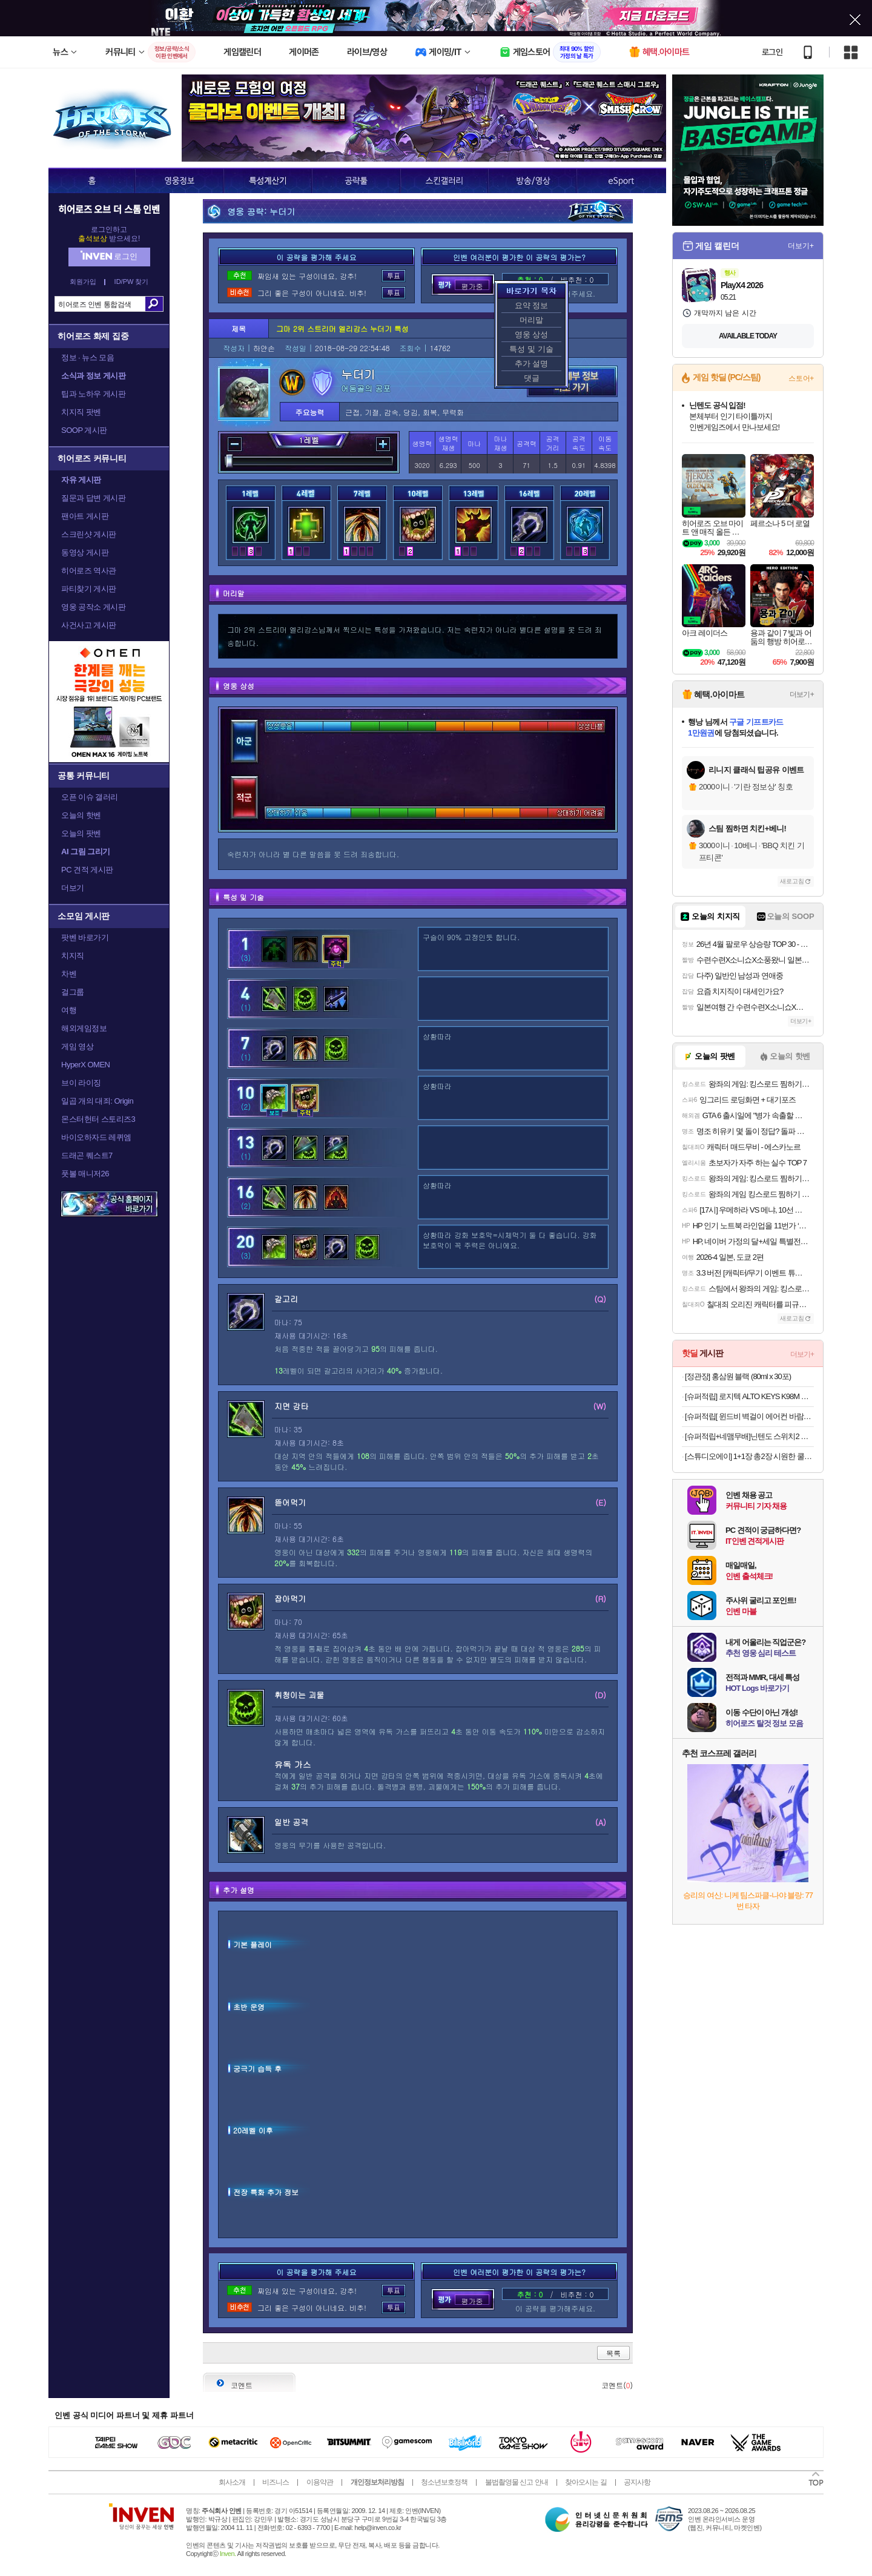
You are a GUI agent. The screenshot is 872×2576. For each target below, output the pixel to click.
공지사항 (637, 2482)
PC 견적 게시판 (87, 870)
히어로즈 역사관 (88, 571)
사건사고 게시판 (88, 625)
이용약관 (319, 2482)
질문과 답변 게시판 (93, 498)
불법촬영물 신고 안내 (516, 2482)
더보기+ (801, 245)
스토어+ (801, 378)
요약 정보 (532, 305)
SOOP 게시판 (84, 430)
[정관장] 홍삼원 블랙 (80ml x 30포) (738, 1376)
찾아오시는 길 (585, 2482)
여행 (68, 1010)
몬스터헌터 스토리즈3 (98, 1119)
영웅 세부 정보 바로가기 (572, 381)
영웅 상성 (532, 334)
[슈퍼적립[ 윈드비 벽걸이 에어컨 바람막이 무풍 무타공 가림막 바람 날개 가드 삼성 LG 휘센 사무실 (749, 1416)
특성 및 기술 (531, 349)
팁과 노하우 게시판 (93, 394)
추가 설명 (532, 363)
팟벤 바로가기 (84, 937)
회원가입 (83, 281)
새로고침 (792, 881)
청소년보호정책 (444, 2482)
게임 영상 (77, 1046)
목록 (613, 2353)
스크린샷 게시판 (88, 534)
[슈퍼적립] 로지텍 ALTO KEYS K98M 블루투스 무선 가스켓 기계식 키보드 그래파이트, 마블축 (749, 1396)
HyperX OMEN (85, 1065)
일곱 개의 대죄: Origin (97, 1101)
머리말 (531, 319)
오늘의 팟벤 (81, 833)
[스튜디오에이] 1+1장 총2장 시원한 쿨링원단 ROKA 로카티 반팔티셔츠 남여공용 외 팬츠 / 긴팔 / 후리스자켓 (749, 1456)
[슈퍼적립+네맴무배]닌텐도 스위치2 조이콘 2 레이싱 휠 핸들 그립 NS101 (749, 1436)
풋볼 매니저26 (85, 1174)
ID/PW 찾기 (131, 281)
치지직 (72, 956)
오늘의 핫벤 (81, 815)
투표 (394, 275)
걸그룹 (72, 992)
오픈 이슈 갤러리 (89, 797)
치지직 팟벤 (81, 412)
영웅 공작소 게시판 (93, 607)
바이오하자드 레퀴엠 (96, 1137)
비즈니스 (275, 2482)
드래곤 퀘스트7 (87, 1155)
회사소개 (232, 2482)
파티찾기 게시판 (88, 589)
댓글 (532, 378)
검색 (154, 304)
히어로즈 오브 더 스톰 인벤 (109, 209)
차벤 (68, 974)
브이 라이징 (81, 1083)
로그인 (772, 52)
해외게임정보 (84, 1028)
